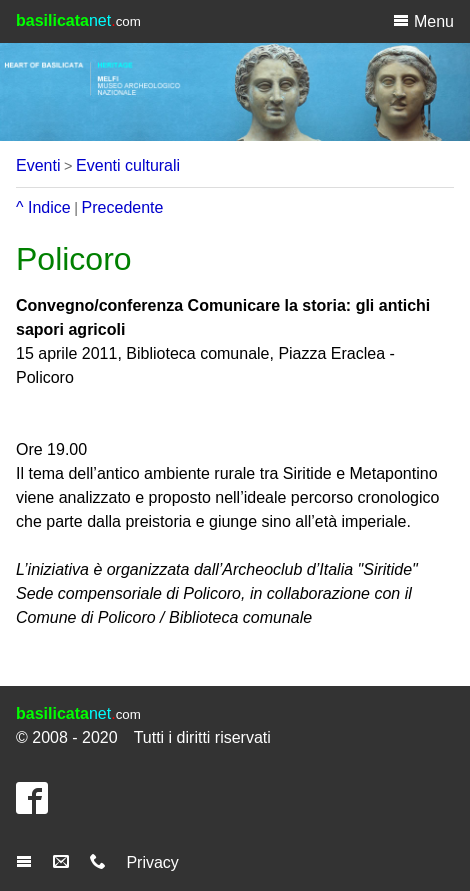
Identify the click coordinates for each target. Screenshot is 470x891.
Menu (423, 21)
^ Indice (43, 207)
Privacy (152, 862)
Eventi (38, 165)
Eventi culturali (128, 165)
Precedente (123, 207)
